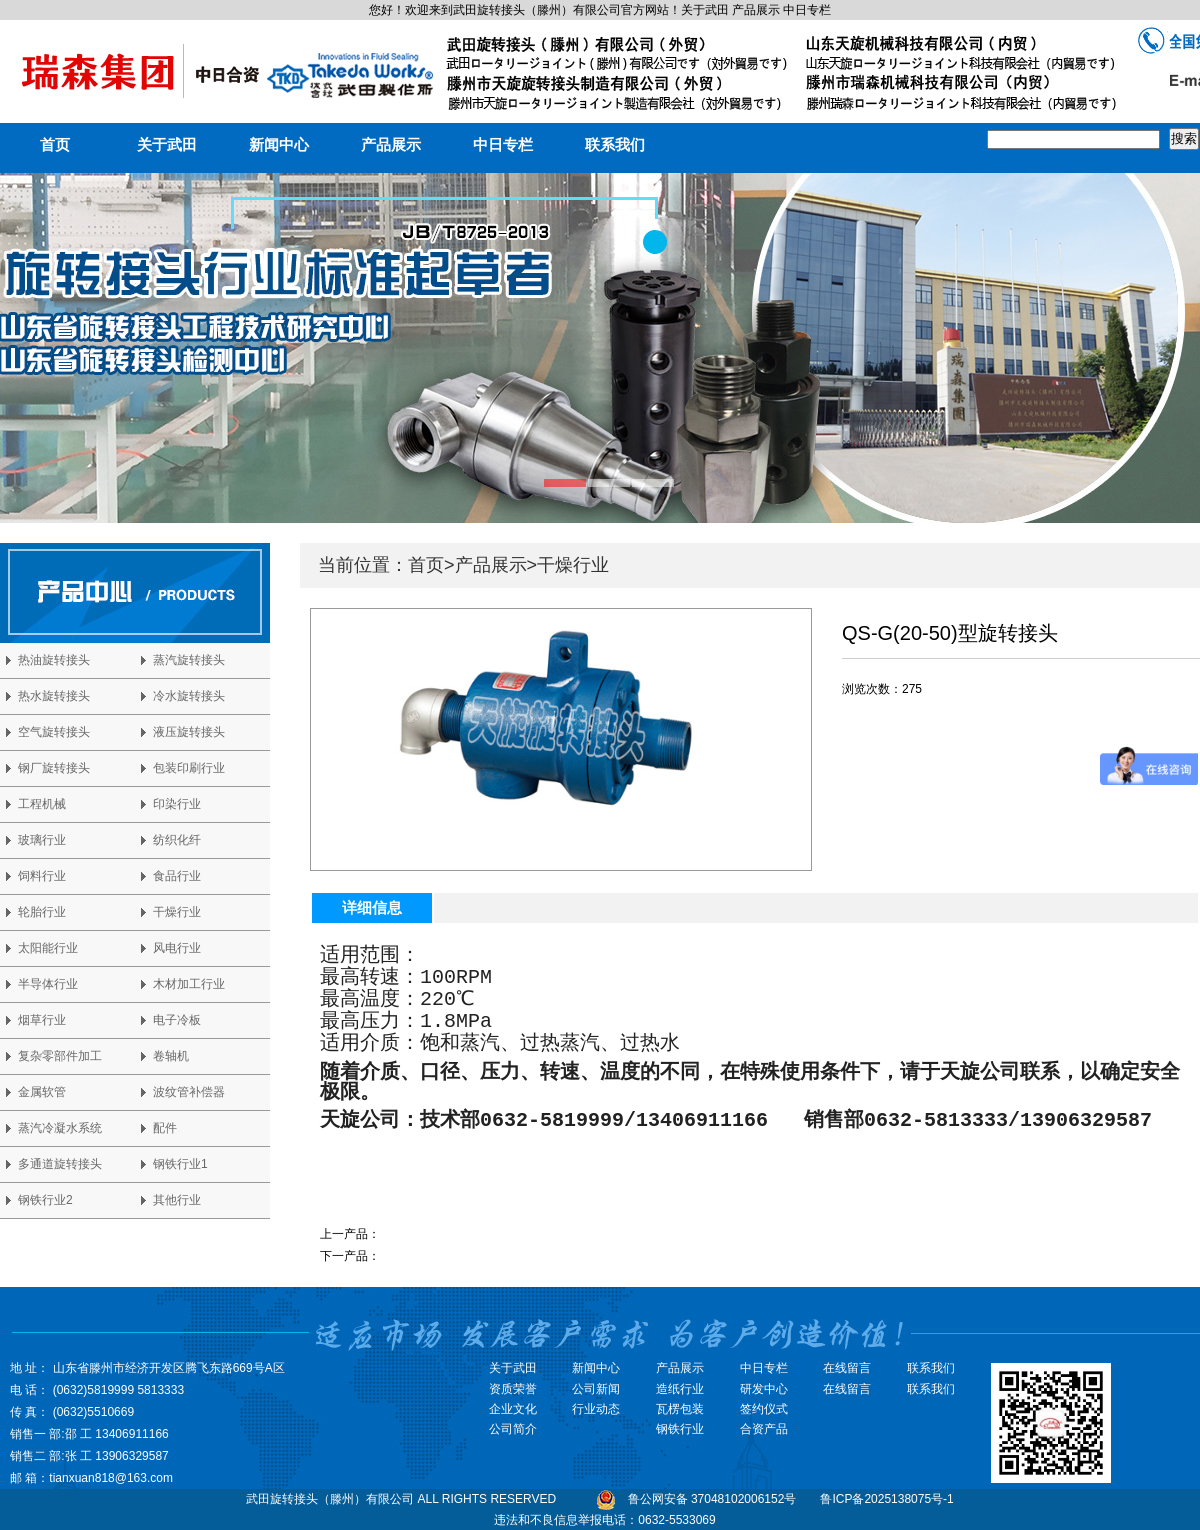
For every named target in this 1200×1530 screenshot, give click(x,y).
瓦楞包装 (680, 1409)
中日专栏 (503, 145)
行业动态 (596, 1409)
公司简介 (513, 1429)
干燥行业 (573, 565)
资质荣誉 (513, 1389)
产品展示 (391, 145)
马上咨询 (866, 709)
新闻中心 (279, 145)
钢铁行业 (680, 1429)
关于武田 (167, 145)
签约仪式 (764, 1409)
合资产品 (764, 1429)
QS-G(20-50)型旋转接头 (444, 1256)
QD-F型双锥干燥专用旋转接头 (460, 1234)
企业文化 (513, 1409)
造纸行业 (680, 1389)
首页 (55, 145)
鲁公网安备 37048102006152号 (712, 1499)
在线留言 (847, 1389)
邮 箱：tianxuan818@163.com (91, 1478)
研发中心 (764, 1389)
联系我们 (615, 145)
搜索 (1184, 138)
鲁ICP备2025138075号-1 (886, 1499)
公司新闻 (596, 1389)
